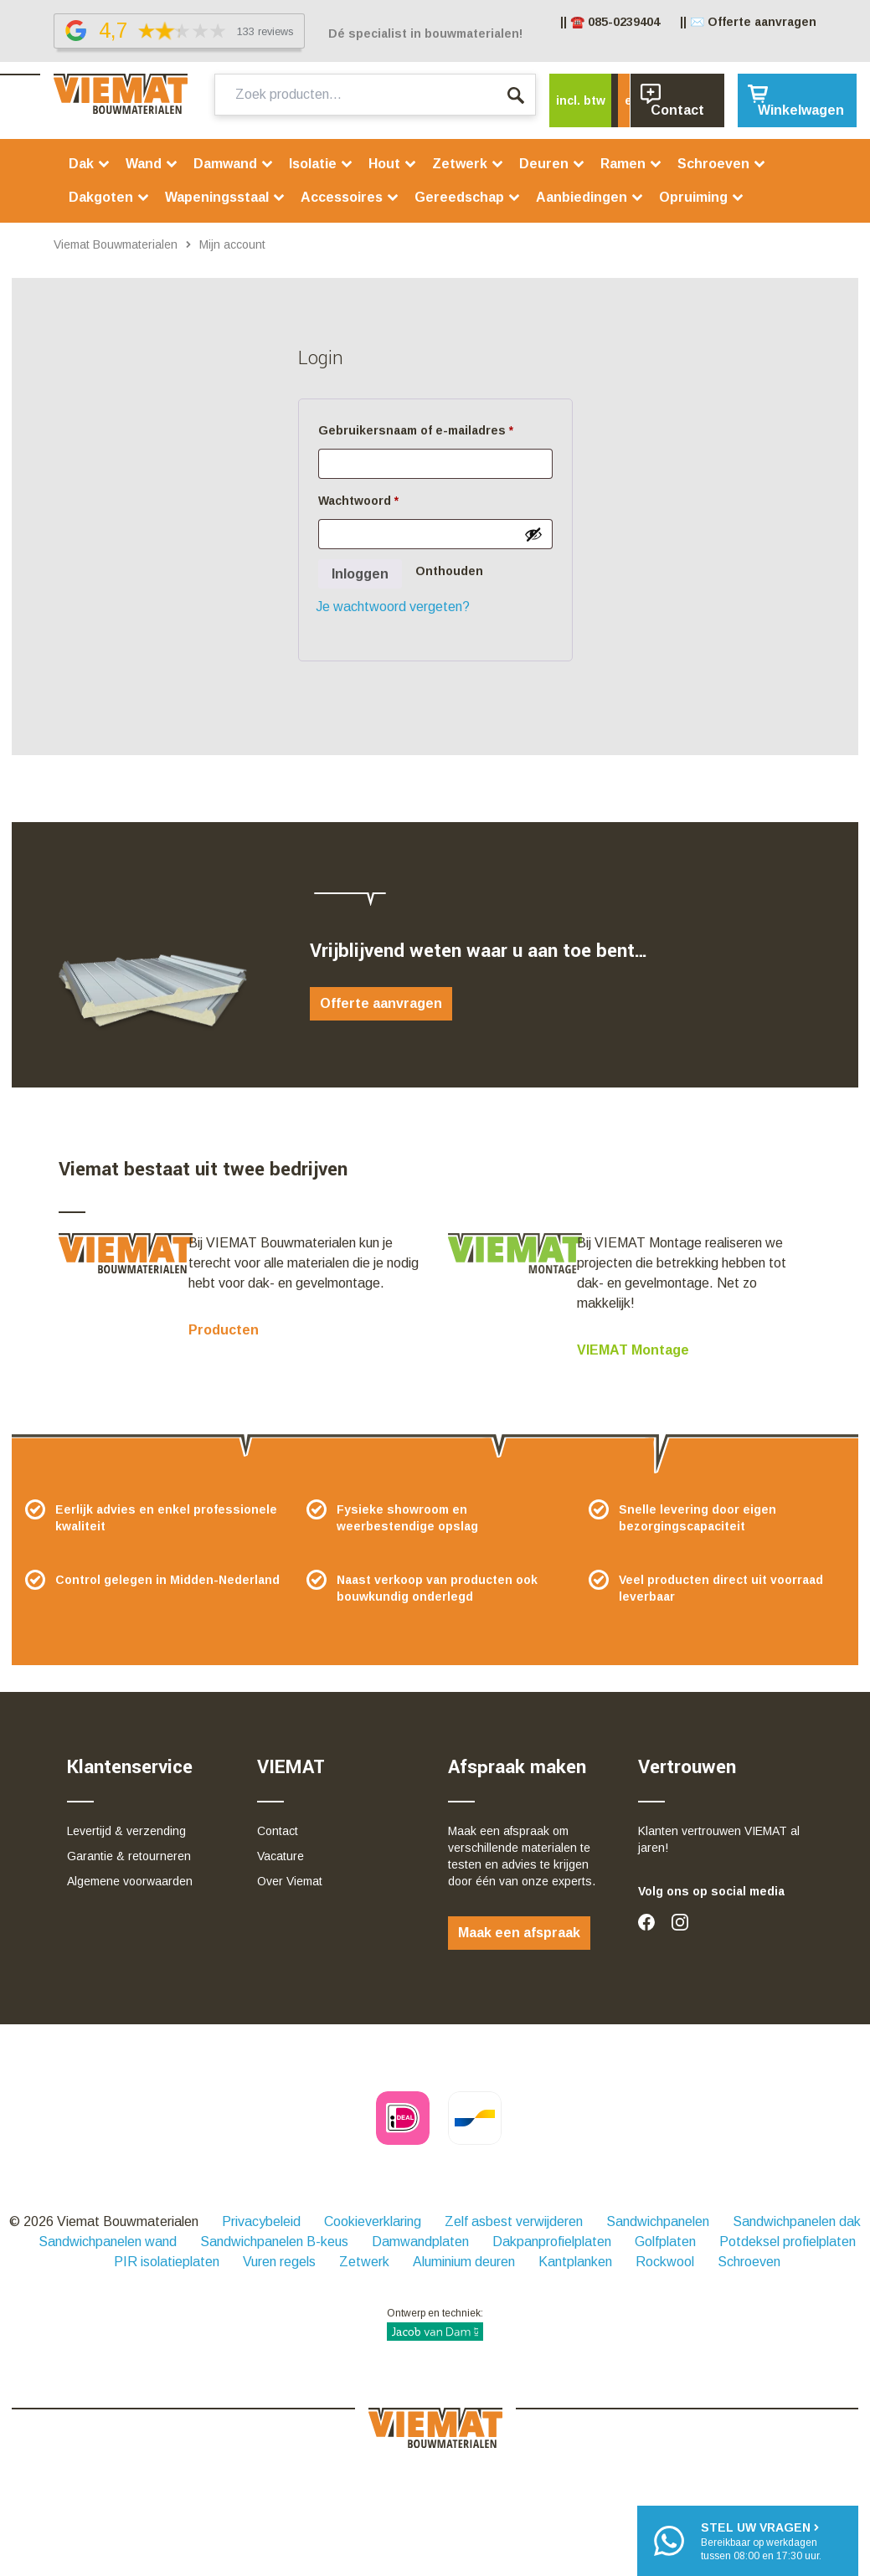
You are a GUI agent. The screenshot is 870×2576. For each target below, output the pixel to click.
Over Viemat (289, 1881)
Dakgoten (109, 197)
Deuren (552, 164)
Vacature (280, 1856)
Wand (152, 164)
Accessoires (350, 197)
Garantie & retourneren (129, 1856)
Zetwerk (468, 164)
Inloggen (360, 574)
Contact (277, 1831)
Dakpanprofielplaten (551, 2241)
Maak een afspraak (519, 1933)
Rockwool (665, 2262)
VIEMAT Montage (633, 1350)
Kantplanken (575, 2262)
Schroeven (721, 164)
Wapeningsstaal (225, 197)
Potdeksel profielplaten (787, 2241)
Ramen (631, 164)
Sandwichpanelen (657, 2221)
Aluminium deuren (464, 2262)
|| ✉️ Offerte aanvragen (748, 21)
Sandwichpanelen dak (797, 2221)
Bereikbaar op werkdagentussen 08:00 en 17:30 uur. (761, 2540)
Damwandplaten (420, 2241)
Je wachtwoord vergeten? (393, 606)
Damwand (233, 164)
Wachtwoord (379, 498)
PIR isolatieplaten (166, 2262)
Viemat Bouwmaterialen (116, 244)
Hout (392, 164)
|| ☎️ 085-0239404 (610, 21)
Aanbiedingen (590, 197)
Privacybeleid (261, 2221)
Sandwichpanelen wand (108, 2241)
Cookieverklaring (372, 2221)
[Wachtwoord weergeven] (533, 534)
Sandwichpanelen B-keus (274, 2241)
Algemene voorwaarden (130, 1881)
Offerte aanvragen (381, 1003)
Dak (90, 164)
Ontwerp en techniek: (435, 2324)
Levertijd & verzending (126, 1831)
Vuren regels (279, 2262)
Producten (223, 1330)
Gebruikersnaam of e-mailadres (435, 428)
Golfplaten (665, 2241)
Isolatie (321, 164)
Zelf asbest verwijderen (514, 2221)
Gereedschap (467, 197)
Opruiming (701, 197)
